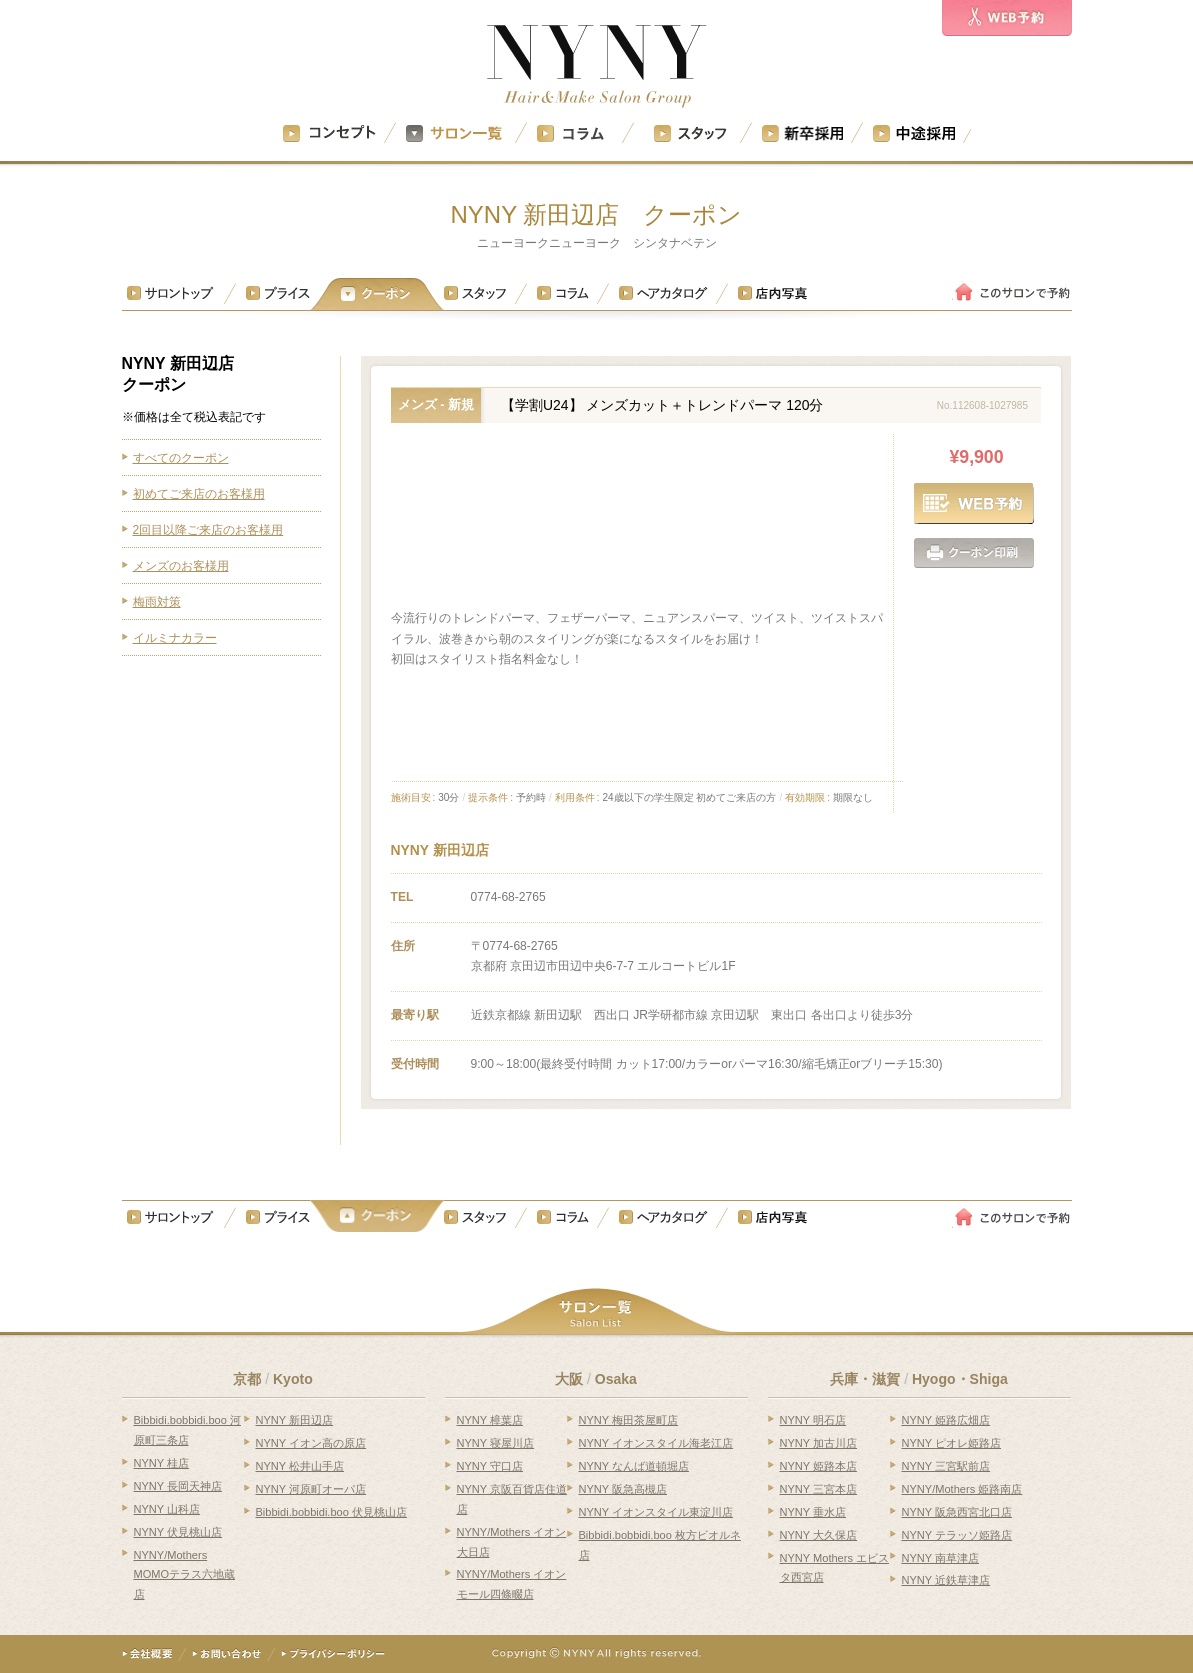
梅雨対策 (157, 602)
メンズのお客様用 (181, 566)
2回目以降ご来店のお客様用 (208, 530)
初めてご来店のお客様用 (199, 494)
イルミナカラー (175, 638)
